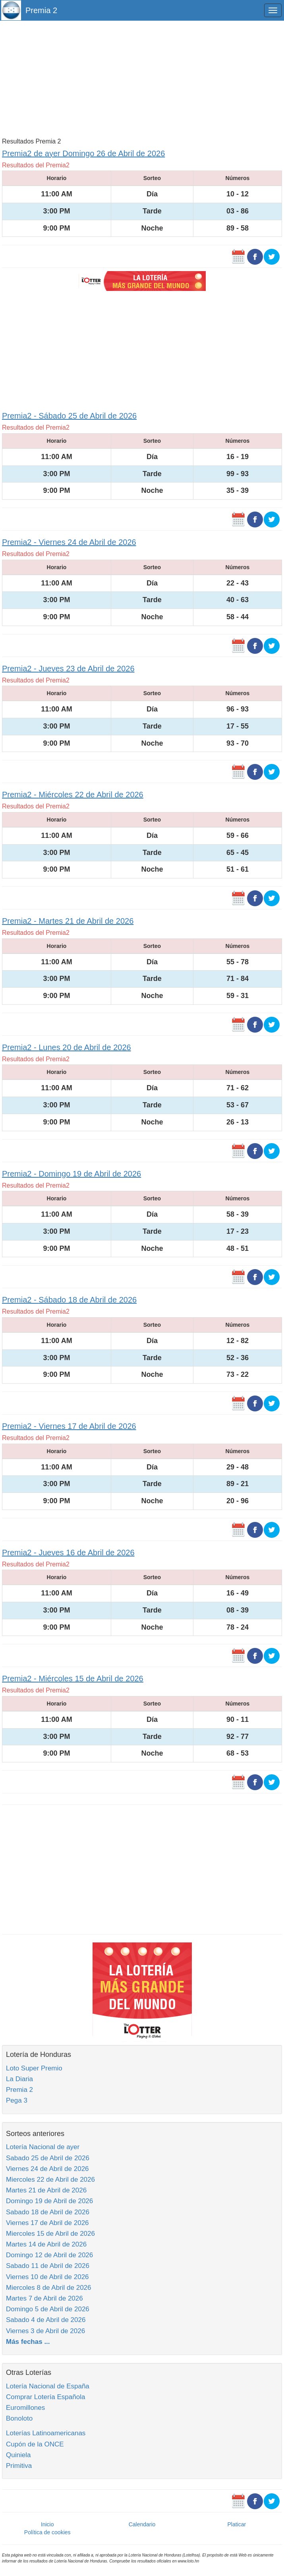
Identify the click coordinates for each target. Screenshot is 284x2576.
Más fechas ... (28, 2341)
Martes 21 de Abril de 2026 (46, 2190)
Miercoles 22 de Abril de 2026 (50, 2179)
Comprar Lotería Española (45, 2397)
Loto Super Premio (34, 2068)
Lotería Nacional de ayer (42, 2147)
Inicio (47, 2524)
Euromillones (25, 2407)
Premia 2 (41, 10)
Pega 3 (16, 2100)
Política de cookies (47, 2532)
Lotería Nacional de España (47, 2386)
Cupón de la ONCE (35, 2444)
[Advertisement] (142, 78)
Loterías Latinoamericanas (45, 2433)
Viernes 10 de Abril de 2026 (47, 2277)
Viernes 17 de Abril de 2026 (47, 2223)
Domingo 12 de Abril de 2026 (49, 2255)
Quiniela (18, 2455)
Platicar (236, 2524)
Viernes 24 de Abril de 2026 (47, 2169)
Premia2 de (83, 153)
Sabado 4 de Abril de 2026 (45, 2320)
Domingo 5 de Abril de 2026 (47, 2309)
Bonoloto (19, 2418)
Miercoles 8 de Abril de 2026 (48, 2287)
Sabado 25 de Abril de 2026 (47, 2158)
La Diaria (19, 2079)
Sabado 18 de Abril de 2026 (47, 2212)
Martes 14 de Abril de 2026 (46, 2244)
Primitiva (19, 2465)
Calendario (142, 2524)
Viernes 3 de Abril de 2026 (45, 2331)
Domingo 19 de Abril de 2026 (49, 2201)
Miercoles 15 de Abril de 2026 (50, 2233)
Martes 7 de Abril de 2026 (44, 2298)
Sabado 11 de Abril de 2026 (47, 2266)
